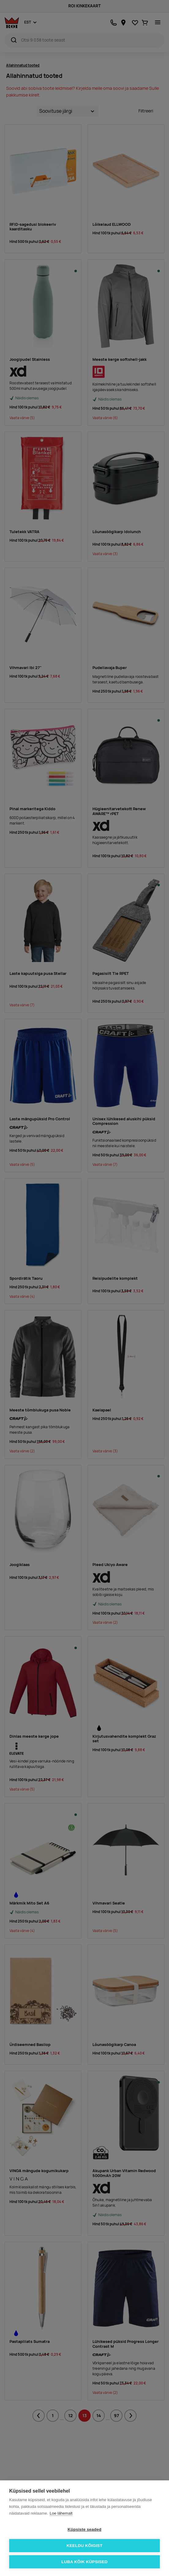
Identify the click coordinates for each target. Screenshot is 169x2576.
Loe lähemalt (61, 2513)
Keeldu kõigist (84, 2545)
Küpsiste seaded (84, 2529)
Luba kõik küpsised (85, 2562)
